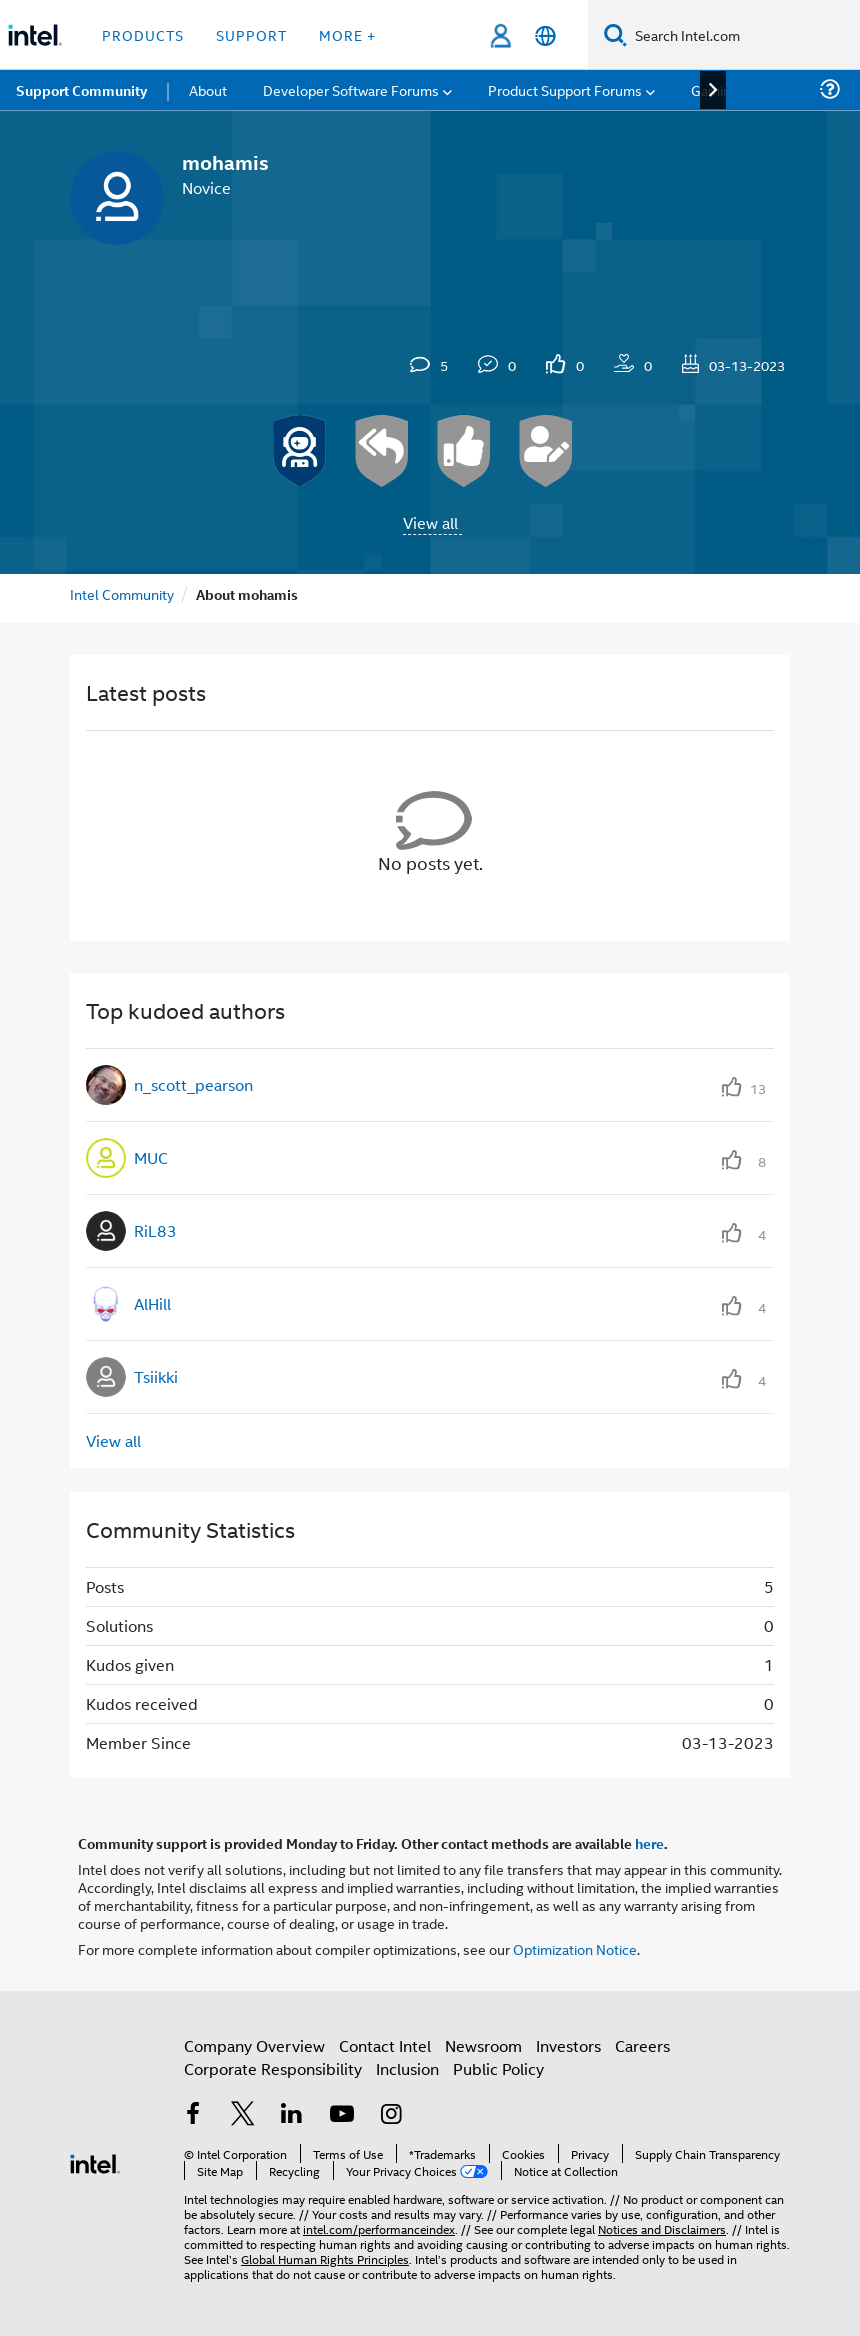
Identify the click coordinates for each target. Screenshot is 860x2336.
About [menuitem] (208, 89)
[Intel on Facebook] (193, 2115)
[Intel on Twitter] (243, 2115)
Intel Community (122, 593)
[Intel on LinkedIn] (292, 2115)
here (649, 1843)
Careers (642, 2045)
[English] (545, 35)
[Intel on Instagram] (391, 2115)
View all (430, 522)
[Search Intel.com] (743, 35)
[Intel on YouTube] (342, 2115)
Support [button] (251, 34)
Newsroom (483, 2045)
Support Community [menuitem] (81, 90)
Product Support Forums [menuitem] (565, 89)
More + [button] (347, 34)
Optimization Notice (575, 1948)
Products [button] (143, 34)
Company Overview (254, 2045)
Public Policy (498, 2068)
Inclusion (407, 2068)
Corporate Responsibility (273, 2068)
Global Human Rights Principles (325, 2258)
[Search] (615, 34)
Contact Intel (385, 2045)
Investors (568, 2045)
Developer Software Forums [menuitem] (351, 89)
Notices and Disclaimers (662, 2228)
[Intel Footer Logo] (95, 2161)
